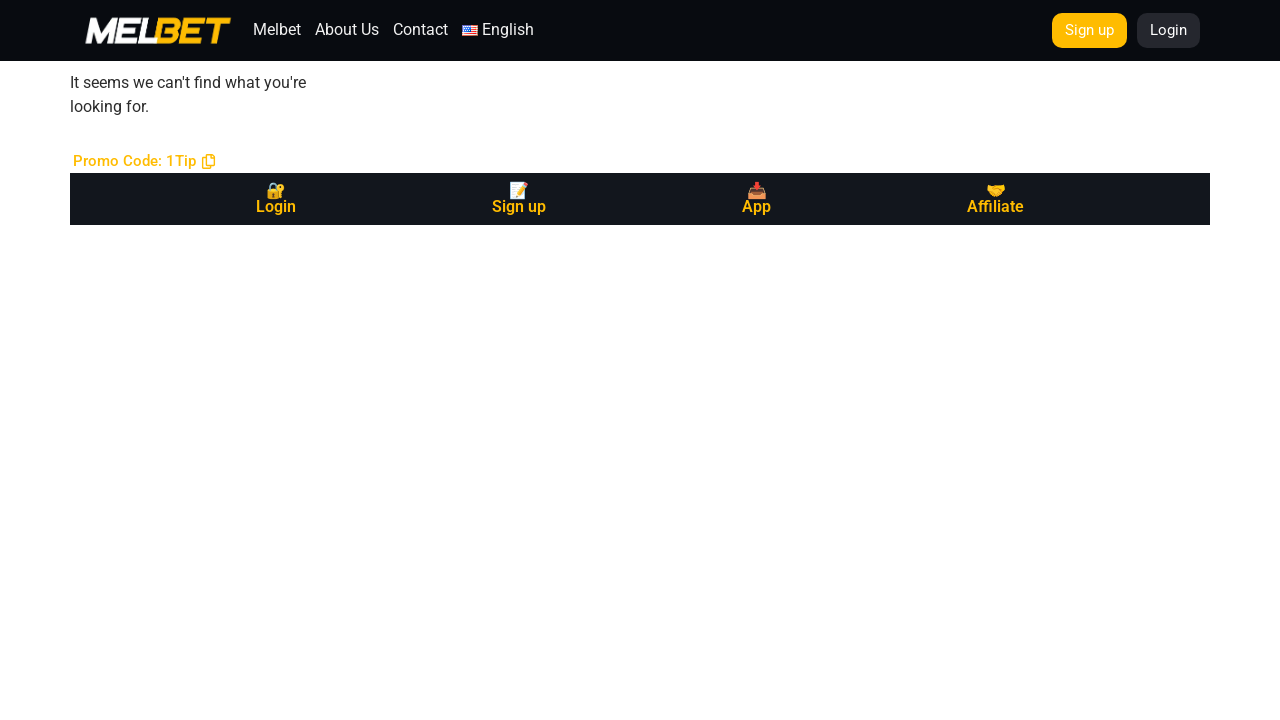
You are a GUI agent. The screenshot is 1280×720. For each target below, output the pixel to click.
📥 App (756, 198)
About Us (347, 29)
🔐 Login (276, 198)
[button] (144, 161)
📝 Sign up (519, 198)
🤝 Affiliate (995, 198)
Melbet (277, 29)
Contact (420, 29)
